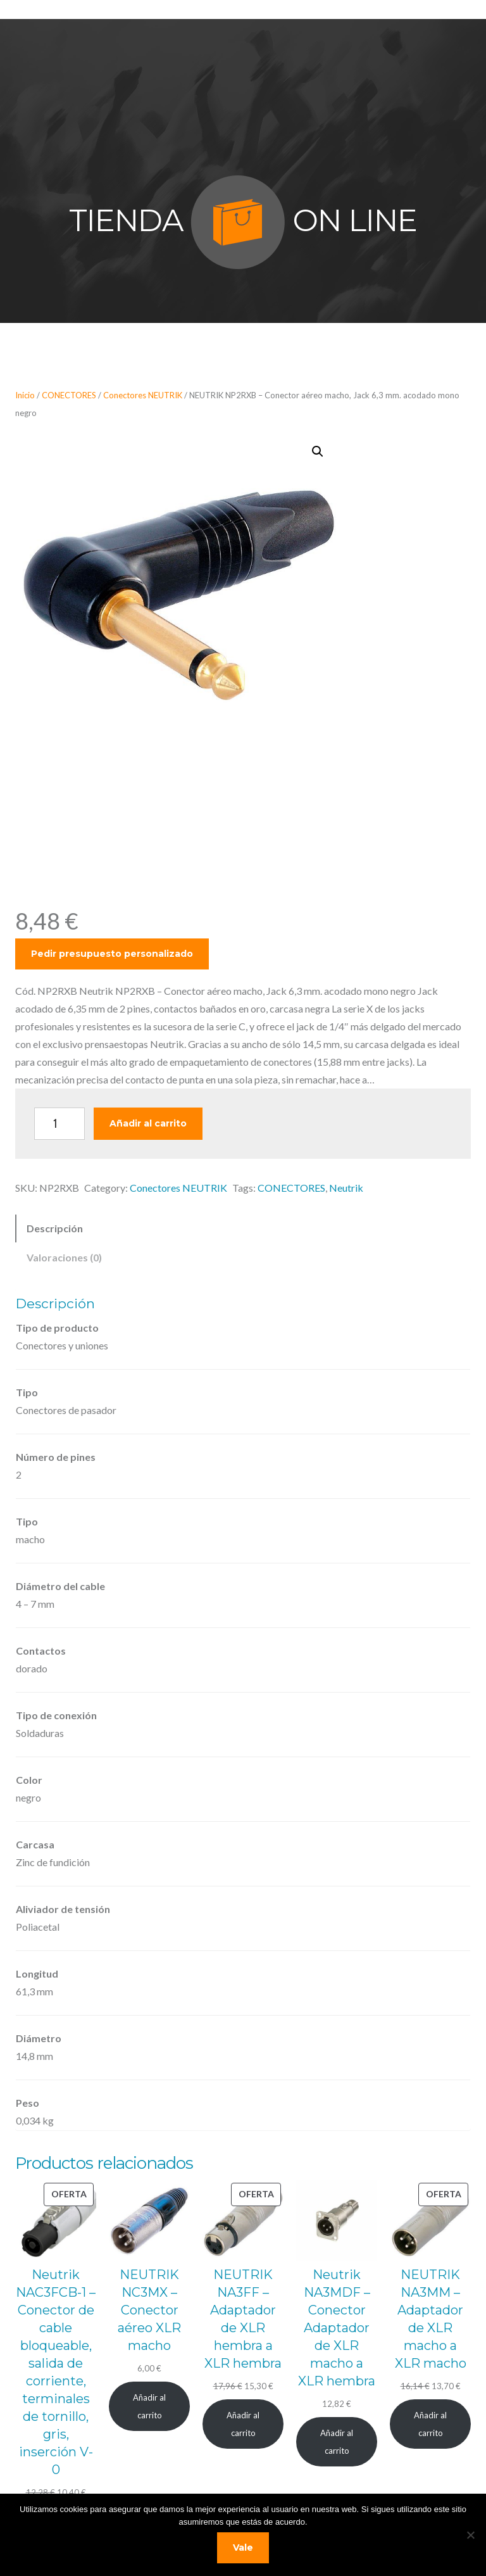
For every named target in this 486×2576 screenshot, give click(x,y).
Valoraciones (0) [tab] (64, 1257)
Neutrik (346, 1188)
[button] (317, 451)
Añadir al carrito (148, 1123)
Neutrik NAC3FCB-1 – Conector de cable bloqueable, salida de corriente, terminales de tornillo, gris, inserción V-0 (56, 2372)
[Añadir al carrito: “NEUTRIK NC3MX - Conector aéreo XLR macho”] (149, 2406)
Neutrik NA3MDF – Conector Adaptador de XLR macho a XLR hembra (336, 2328)
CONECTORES (69, 395)
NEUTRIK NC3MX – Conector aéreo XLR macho (149, 2310)
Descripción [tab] (55, 1228)
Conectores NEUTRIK (142, 395)
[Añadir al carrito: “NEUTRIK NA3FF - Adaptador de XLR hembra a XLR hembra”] (243, 2423)
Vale (243, 2547)
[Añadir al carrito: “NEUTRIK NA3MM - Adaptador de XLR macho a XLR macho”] (430, 2423)
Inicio (25, 395)
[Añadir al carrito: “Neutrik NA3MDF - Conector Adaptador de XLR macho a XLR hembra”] (336, 2441)
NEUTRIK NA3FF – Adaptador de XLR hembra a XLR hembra (243, 2319)
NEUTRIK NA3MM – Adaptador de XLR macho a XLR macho (430, 2319)
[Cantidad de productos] (59, 1124)
